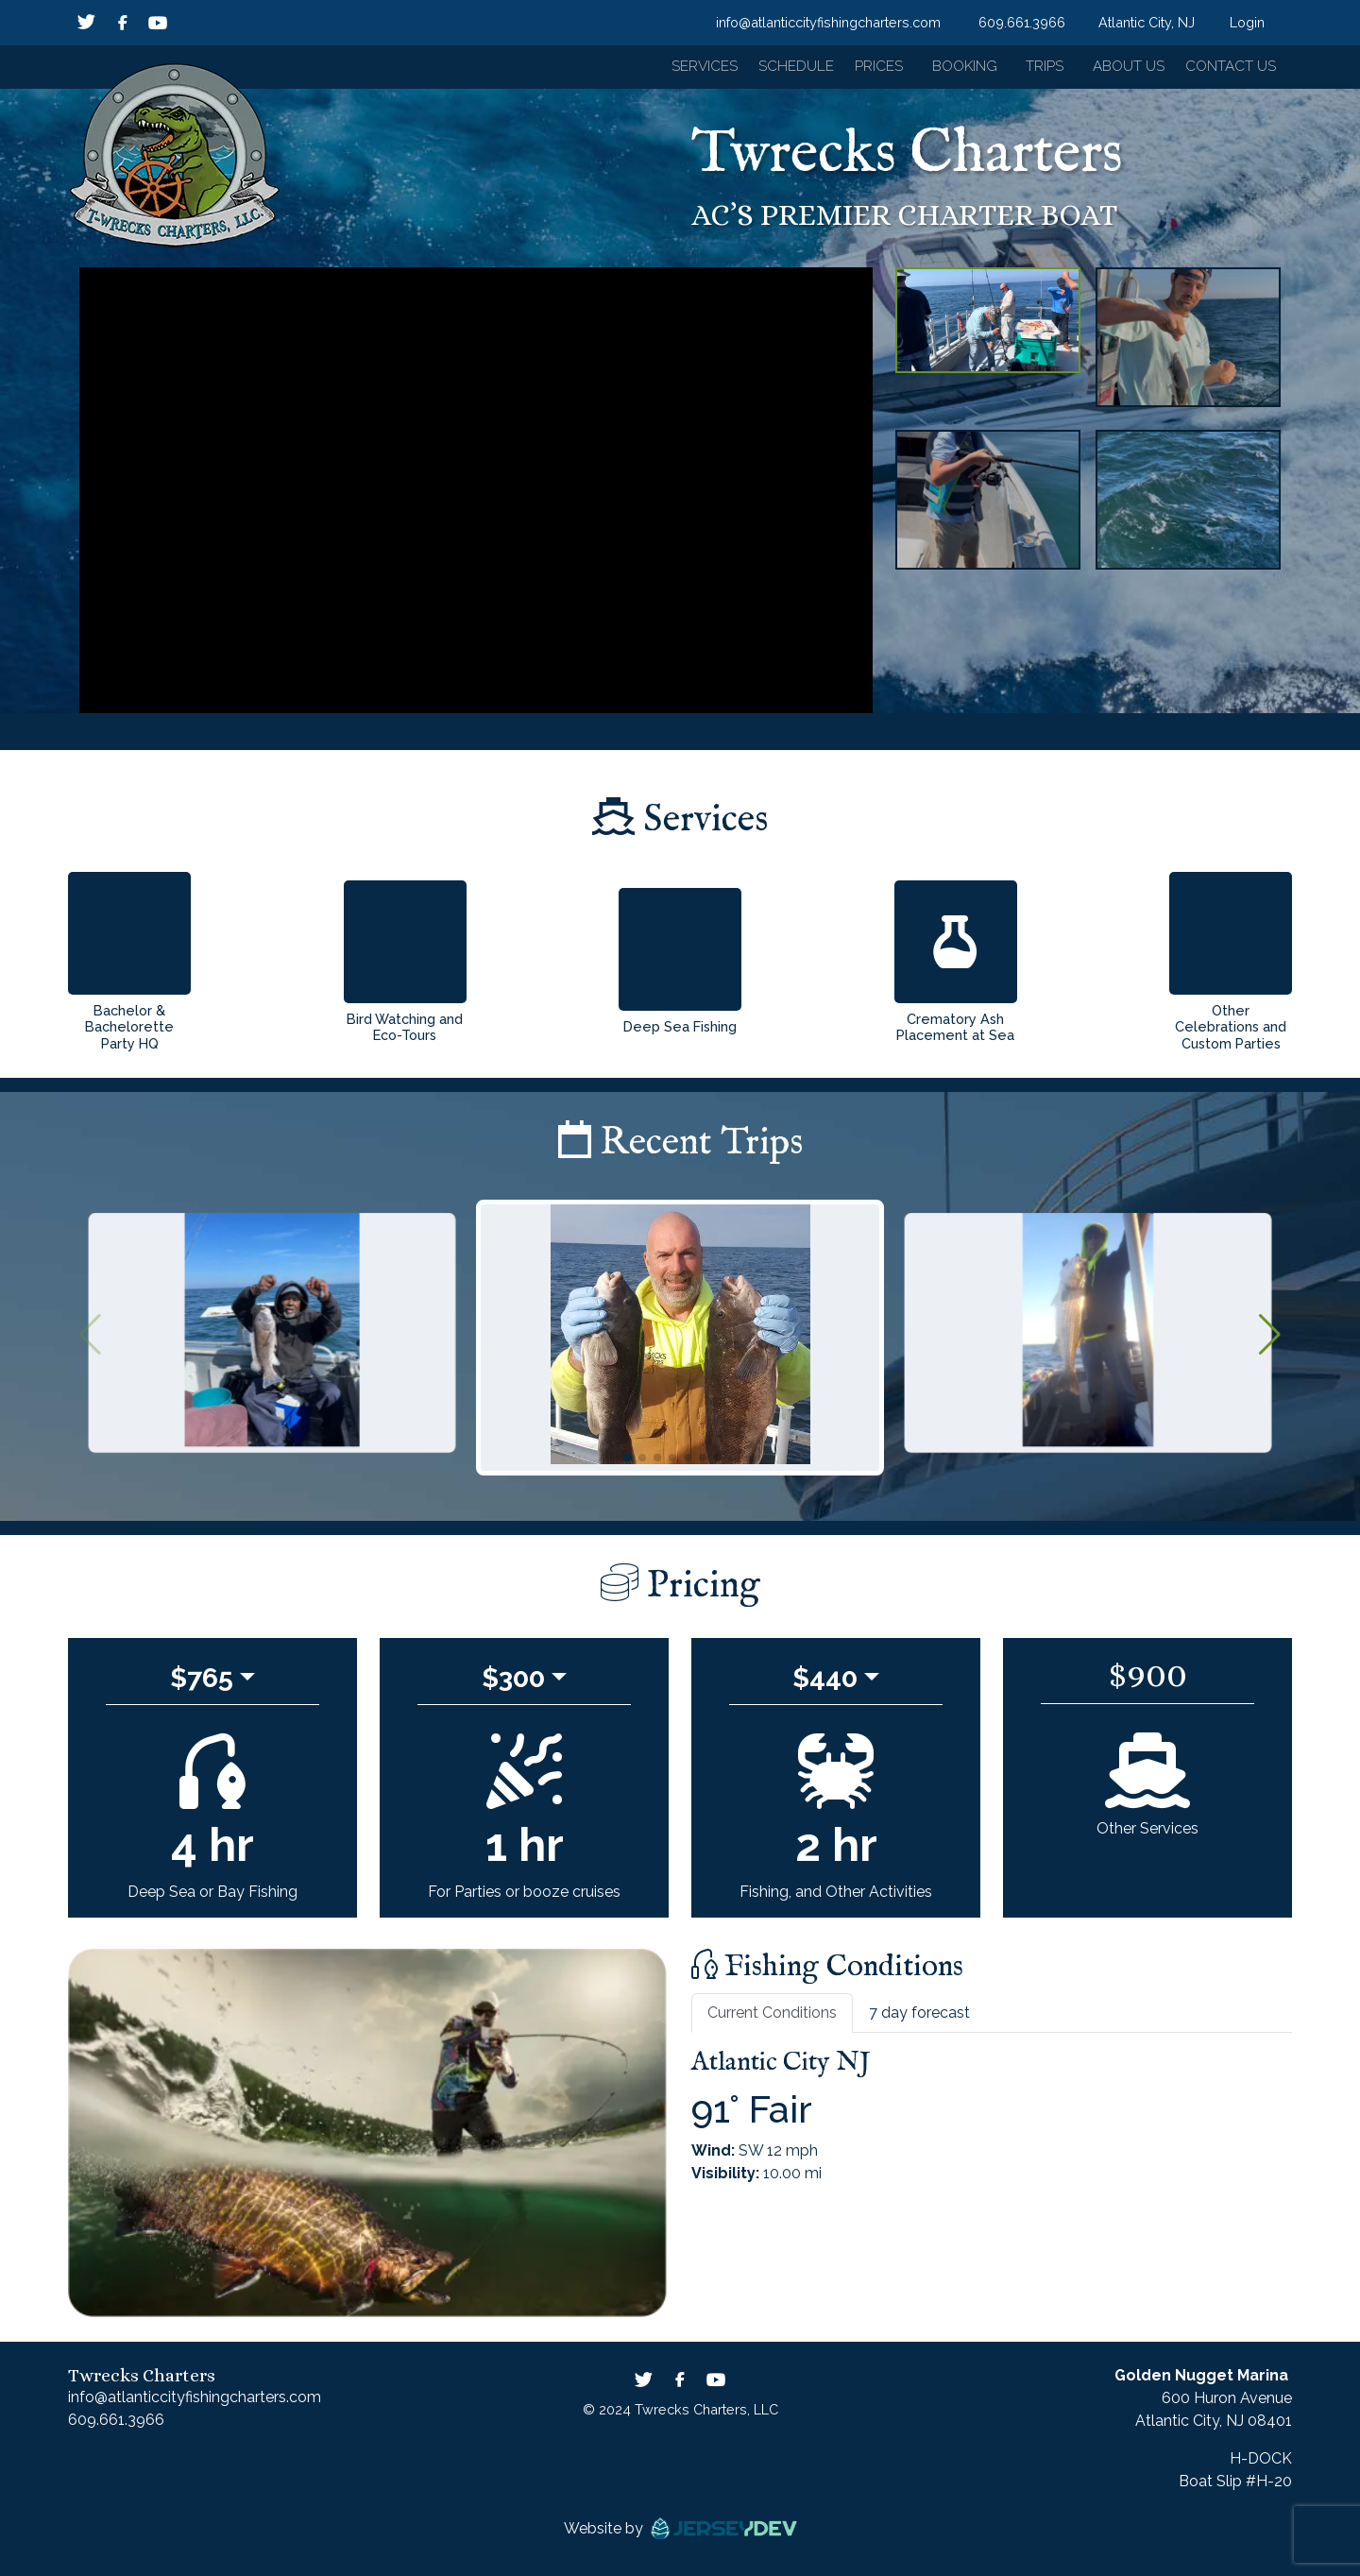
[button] (674, 70)
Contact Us (1229, 70)
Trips (1032, 70)
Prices (861, 70)
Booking (949, 70)
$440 (825, 1685)
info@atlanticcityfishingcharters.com (828, 22)
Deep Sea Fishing (680, 1034)
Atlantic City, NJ (1146, 22)
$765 (201, 1685)
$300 (513, 1685)
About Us (1120, 70)
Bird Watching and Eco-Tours (405, 1034)
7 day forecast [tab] (919, 2020)
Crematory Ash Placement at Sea (955, 1034)
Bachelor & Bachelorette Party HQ (129, 1034)
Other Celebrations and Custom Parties (1230, 1034)
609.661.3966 (1021, 22)
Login (1247, 22)
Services (676, 70)
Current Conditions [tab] (772, 2020)
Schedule (773, 70)
